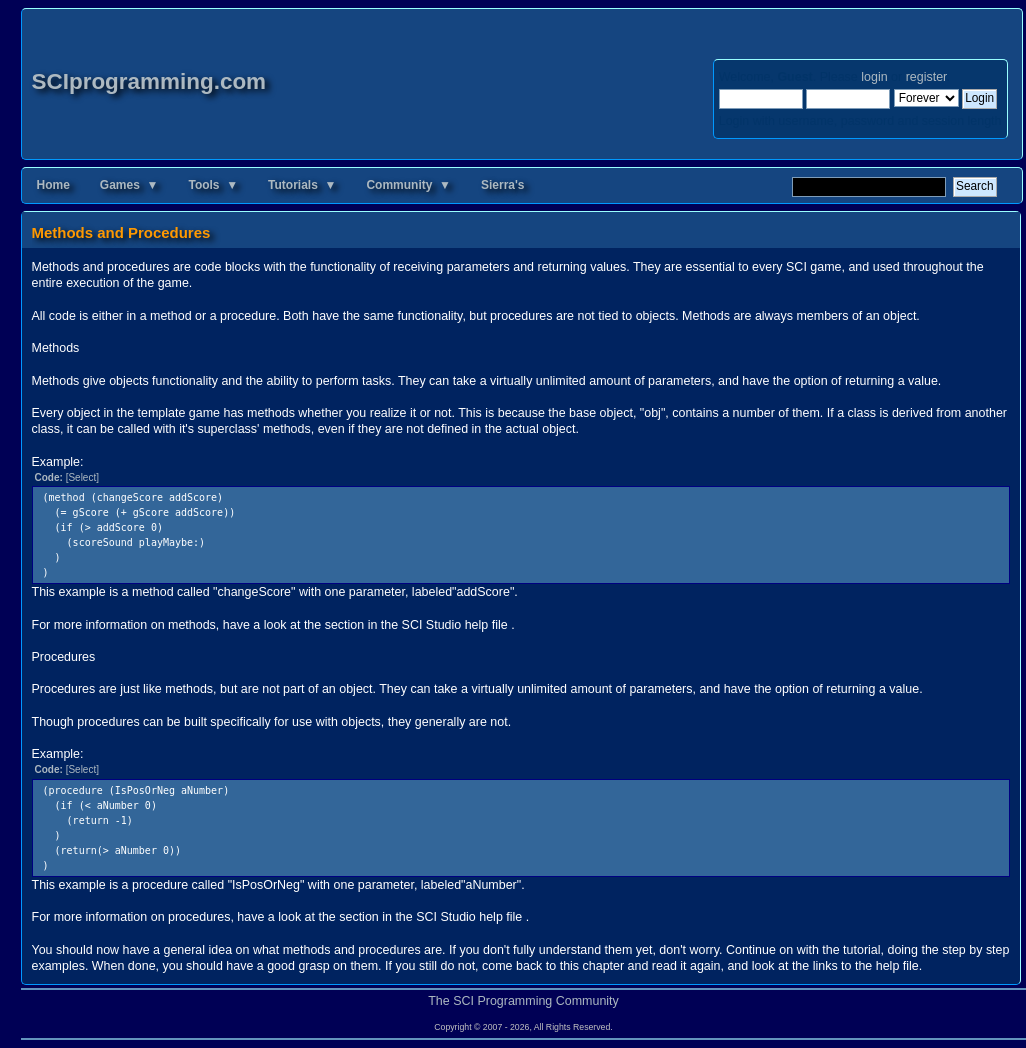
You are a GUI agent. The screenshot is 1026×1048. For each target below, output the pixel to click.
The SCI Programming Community (523, 1001)
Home (53, 185)
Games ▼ (129, 185)
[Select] (82, 477)
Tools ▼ (213, 185)
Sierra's (503, 185)
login (874, 77)
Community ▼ (408, 185)
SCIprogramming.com (149, 81)
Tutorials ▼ (302, 185)
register (926, 77)
